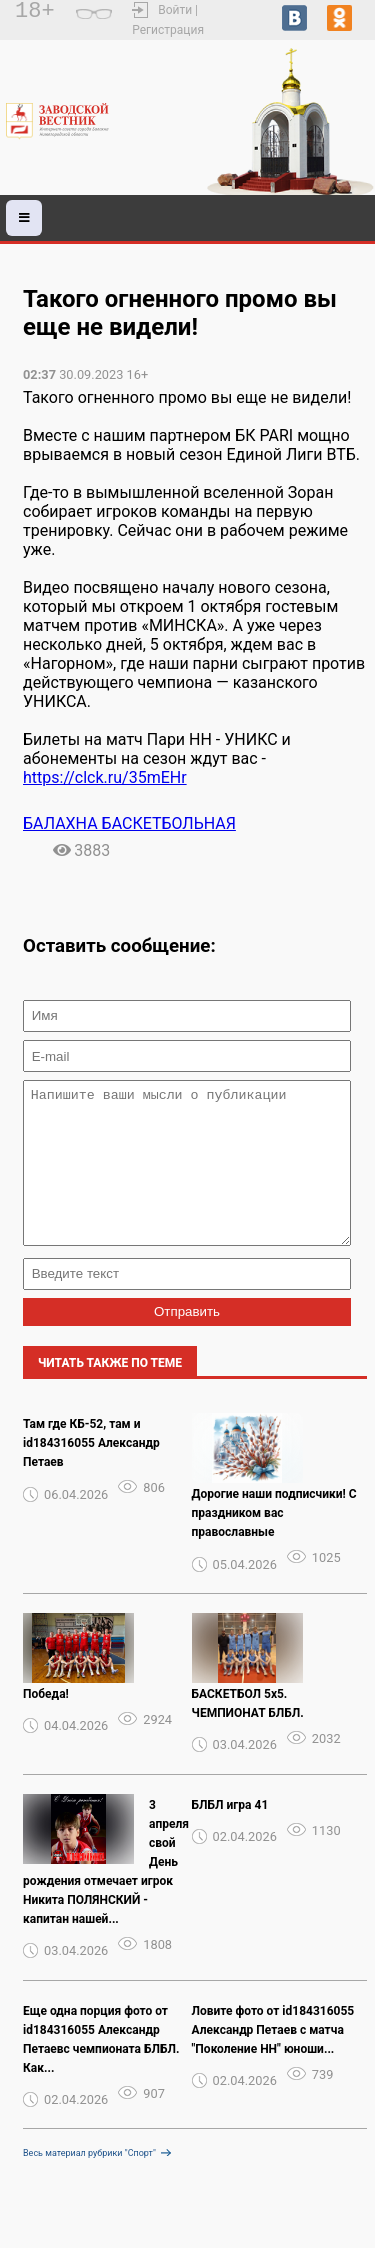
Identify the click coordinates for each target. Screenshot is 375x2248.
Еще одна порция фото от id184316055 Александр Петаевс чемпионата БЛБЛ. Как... (101, 2069)
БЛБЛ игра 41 (230, 1835)
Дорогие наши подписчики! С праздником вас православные (274, 1543)
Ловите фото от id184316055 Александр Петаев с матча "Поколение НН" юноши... (273, 2060)
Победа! (46, 1724)
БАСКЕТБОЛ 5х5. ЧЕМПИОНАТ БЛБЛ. (248, 1733)
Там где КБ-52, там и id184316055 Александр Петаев (91, 1473)
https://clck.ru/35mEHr (105, 777)
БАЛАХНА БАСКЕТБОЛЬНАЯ (129, 823)
